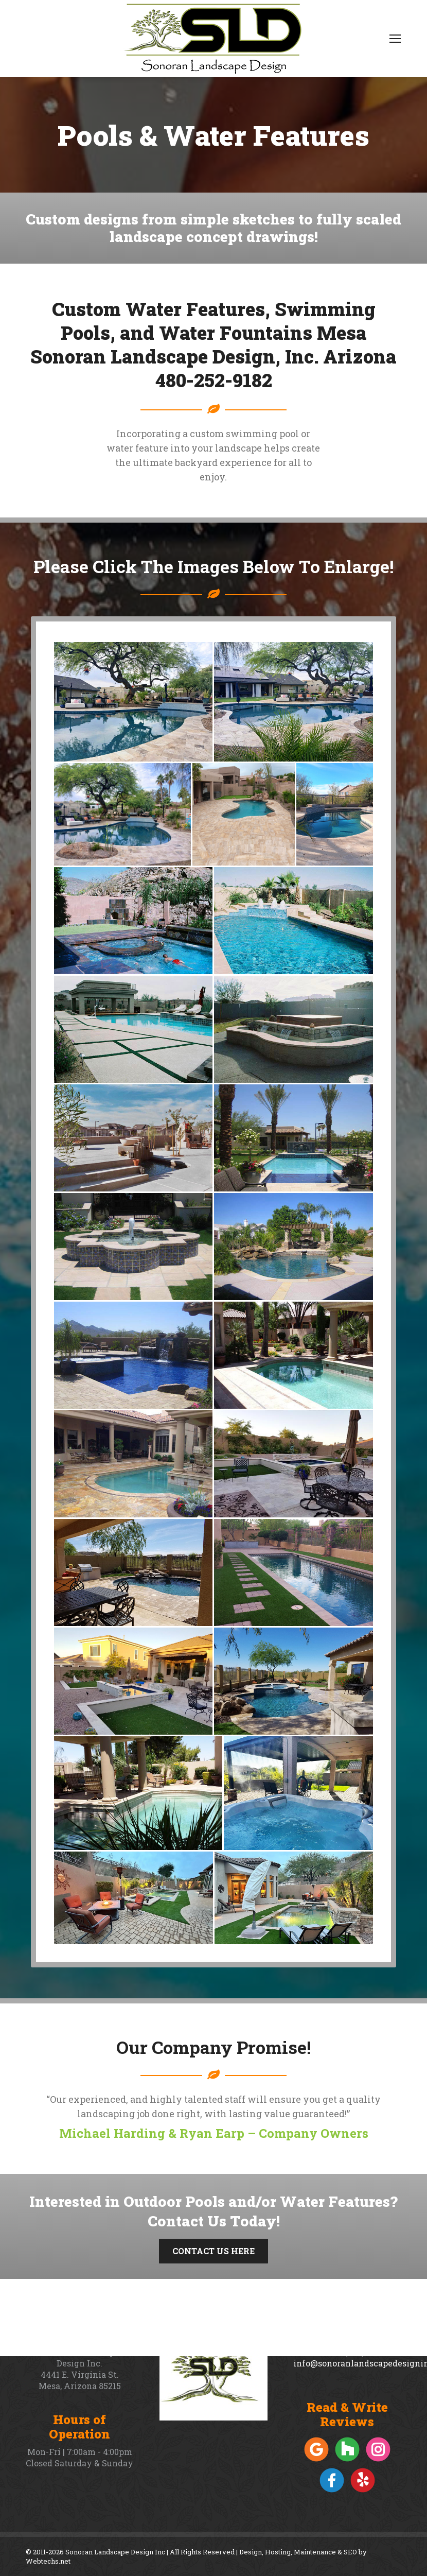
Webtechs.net (48, 2561)
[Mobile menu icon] (395, 38)
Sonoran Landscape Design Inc (115, 2551)
